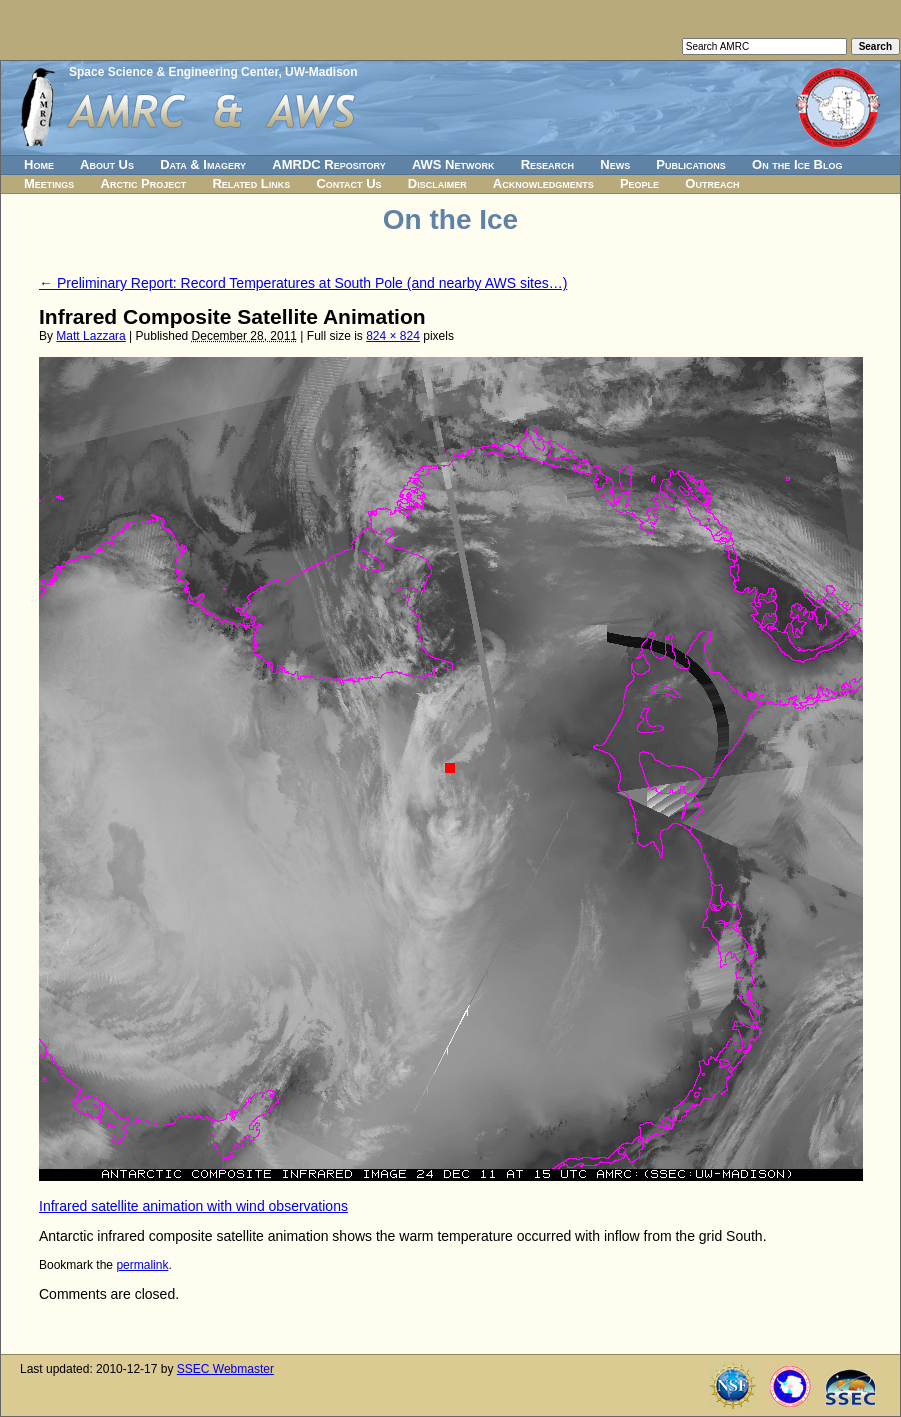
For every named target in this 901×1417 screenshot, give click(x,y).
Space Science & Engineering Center (173, 72)
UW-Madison (321, 72)
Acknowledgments (543, 183)
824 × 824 (393, 336)
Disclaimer (437, 183)
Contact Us (348, 183)
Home (39, 164)
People (639, 183)
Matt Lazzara (90, 336)
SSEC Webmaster (225, 1369)
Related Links (251, 183)
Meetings (49, 183)
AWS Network (453, 164)
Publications (691, 164)
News (615, 164)
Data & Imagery (203, 164)
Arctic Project (144, 183)
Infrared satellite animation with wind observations (193, 1206)
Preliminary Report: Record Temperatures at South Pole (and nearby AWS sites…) (303, 283)
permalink (142, 1265)
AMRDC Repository (328, 164)
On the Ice (450, 219)
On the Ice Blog (797, 164)
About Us (107, 164)
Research (547, 164)
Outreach (712, 183)
